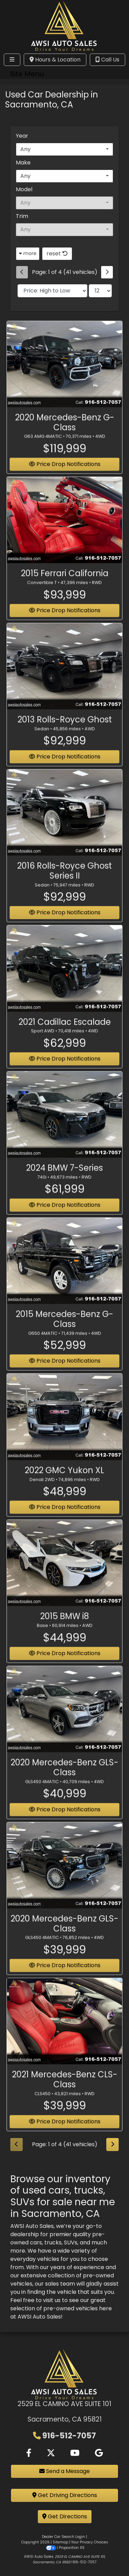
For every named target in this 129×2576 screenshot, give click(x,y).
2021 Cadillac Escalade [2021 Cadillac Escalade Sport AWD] (65, 1033)
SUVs (70, 2242)
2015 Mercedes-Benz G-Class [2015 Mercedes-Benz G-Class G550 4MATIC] (64, 1331)
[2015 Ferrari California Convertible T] (64, 532)
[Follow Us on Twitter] (51, 2453)
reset (57, 253)
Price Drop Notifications (64, 2133)
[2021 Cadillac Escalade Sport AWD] (64, 980)
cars (36, 2242)
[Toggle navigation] (12, 60)
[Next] (107, 272)
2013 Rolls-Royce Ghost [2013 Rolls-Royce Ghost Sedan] (65, 731)
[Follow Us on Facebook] (28, 2453)
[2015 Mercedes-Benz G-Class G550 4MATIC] (64, 1273)
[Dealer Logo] (64, 25)
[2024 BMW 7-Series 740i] (64, 1126)
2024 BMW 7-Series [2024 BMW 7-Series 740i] (64, 1179)
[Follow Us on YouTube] (74, 2453)
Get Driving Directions (64, 2495)
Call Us (107, 60)
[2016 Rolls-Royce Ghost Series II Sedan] (64, 824)
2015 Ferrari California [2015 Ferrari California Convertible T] (64, 585)
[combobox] (64, 149)
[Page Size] (100, 290)
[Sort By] (52, 290)
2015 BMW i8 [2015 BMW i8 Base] (64, 1628)
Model (24, 189)
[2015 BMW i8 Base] (64, 1575)
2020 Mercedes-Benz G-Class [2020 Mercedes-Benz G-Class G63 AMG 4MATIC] (64, 434)
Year (22, 136)
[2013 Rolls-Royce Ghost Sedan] (64, 678)
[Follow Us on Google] (99, 2453)
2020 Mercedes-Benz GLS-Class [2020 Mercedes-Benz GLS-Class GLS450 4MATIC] (64, 1779)
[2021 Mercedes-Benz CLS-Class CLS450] (64, 2033)
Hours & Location (55, 60)
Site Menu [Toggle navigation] (27, 74)
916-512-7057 (69, 2435)
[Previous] (22, 272)
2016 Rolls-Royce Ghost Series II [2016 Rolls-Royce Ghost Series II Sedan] (64, 882)
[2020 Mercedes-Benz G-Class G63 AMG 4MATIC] (64, 376)
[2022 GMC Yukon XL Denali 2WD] (64, 1428)
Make (23, 162)
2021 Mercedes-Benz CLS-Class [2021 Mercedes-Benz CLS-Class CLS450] (64, 2091)
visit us (52, 2300)
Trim (22, 216)
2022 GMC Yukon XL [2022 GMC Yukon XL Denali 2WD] (64, 1482)
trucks (53, 2242)
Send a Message (64, 2471)
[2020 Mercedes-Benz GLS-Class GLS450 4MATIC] (64, 1721)
